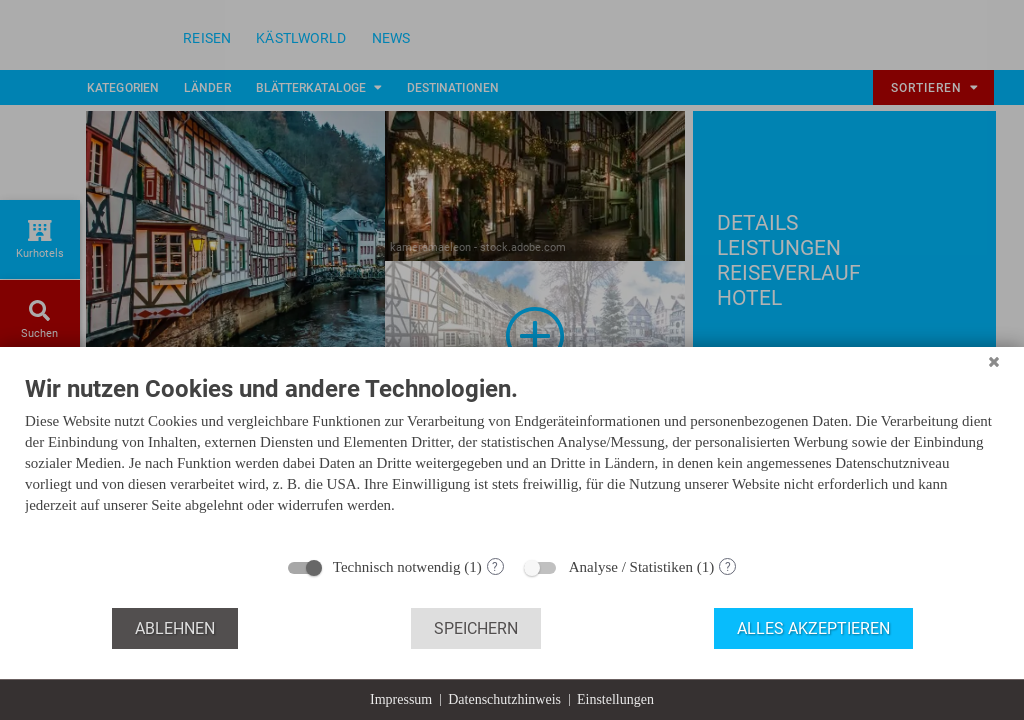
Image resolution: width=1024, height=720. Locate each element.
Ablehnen (175, 628)
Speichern (476, 628)
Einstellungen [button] (615, 699)
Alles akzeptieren (813, 628)
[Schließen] (994, 362)
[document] (512, 459)
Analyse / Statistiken (631, 567)
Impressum (401, 699)
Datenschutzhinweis (504, 699)
